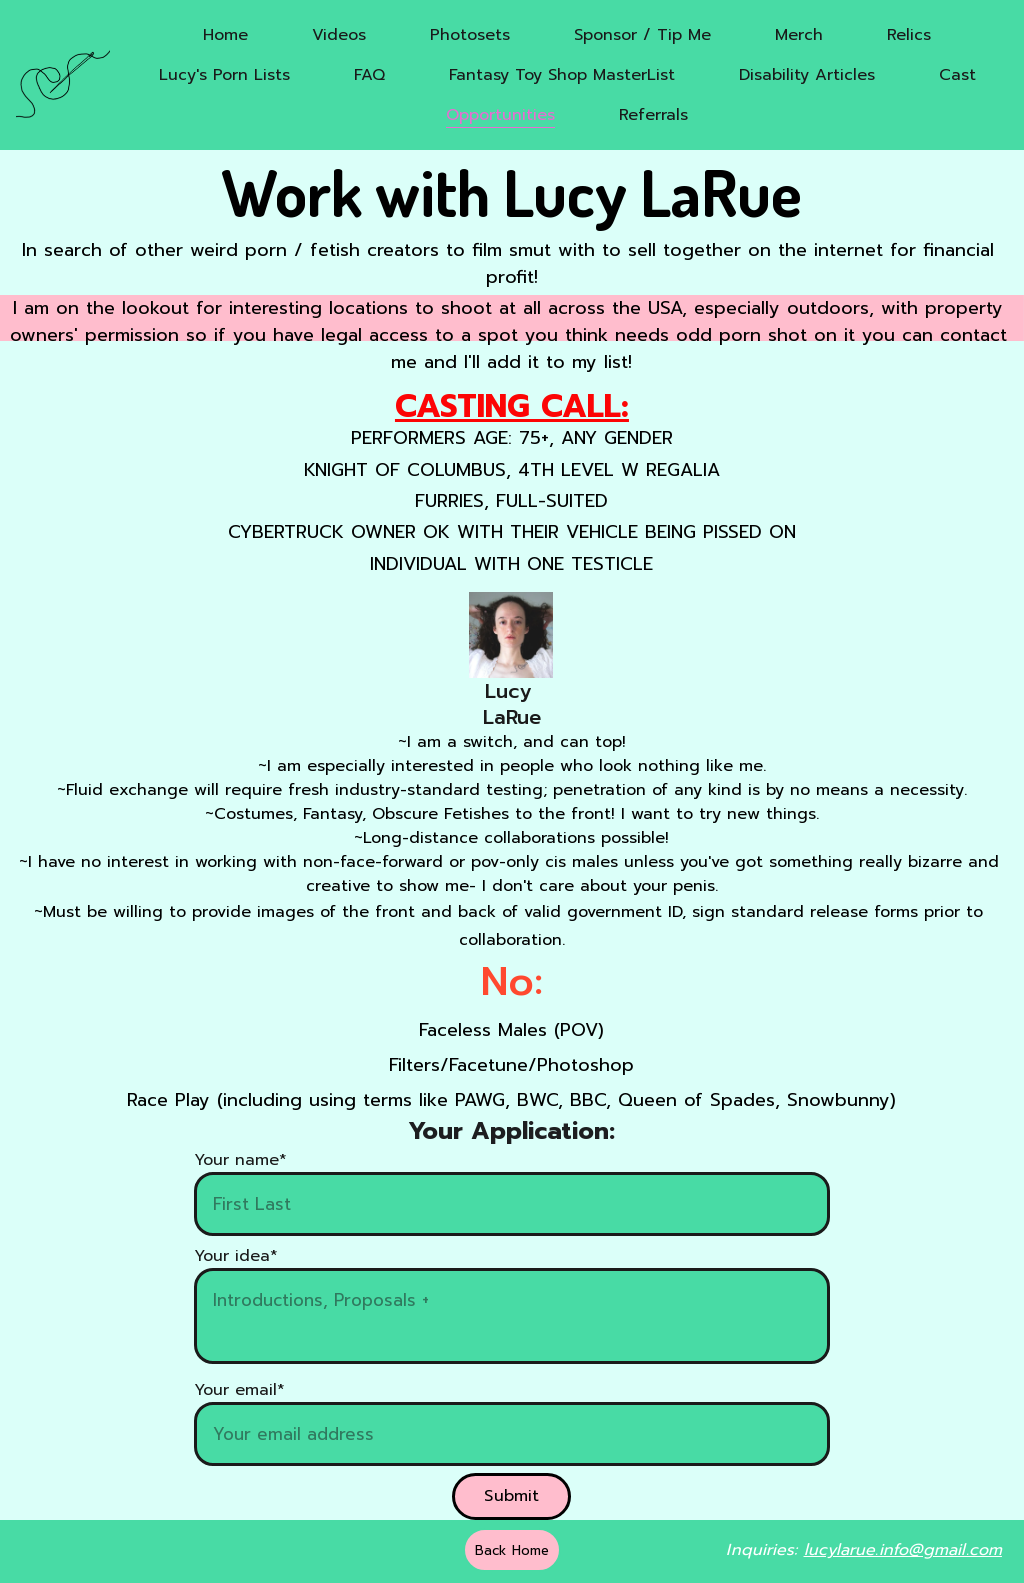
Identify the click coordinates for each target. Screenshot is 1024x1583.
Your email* (239, 1390)
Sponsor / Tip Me (642, 35)
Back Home (512, 1550)
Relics (909, 35)
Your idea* (236, 1256)
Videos (339, 35)
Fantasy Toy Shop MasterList (562, 75)
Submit (511, 1496)
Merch (799, 35)
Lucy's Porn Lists (224, 75)
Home (225, 35)
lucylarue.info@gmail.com (903, 1550)
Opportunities (500, 115)
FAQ (369, 75)
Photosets (470, 35)
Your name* (240, 1160)
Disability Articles (807, 75)
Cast (957, 75)
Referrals (653, 115)
